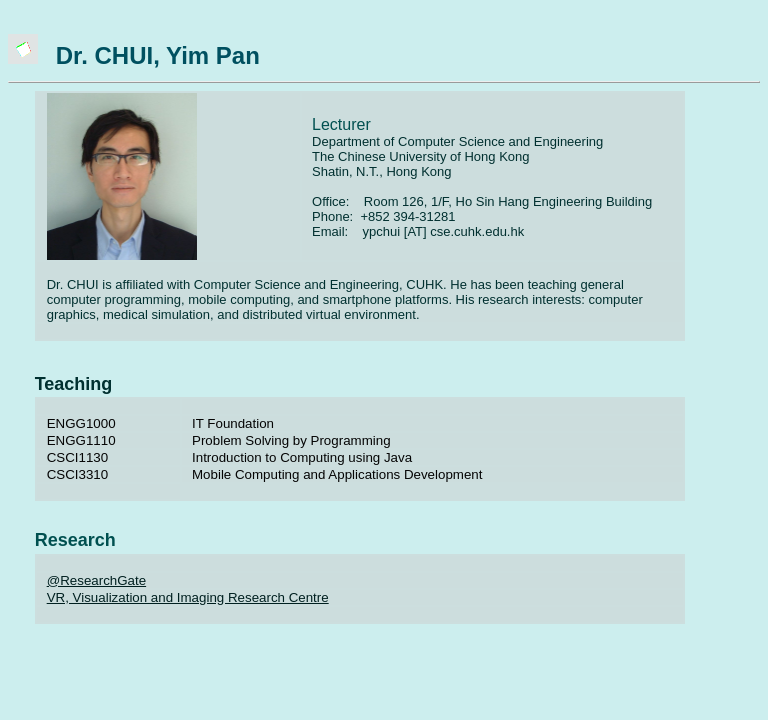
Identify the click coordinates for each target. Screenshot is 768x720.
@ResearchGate (96, 580)
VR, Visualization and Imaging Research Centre (188, 597)
